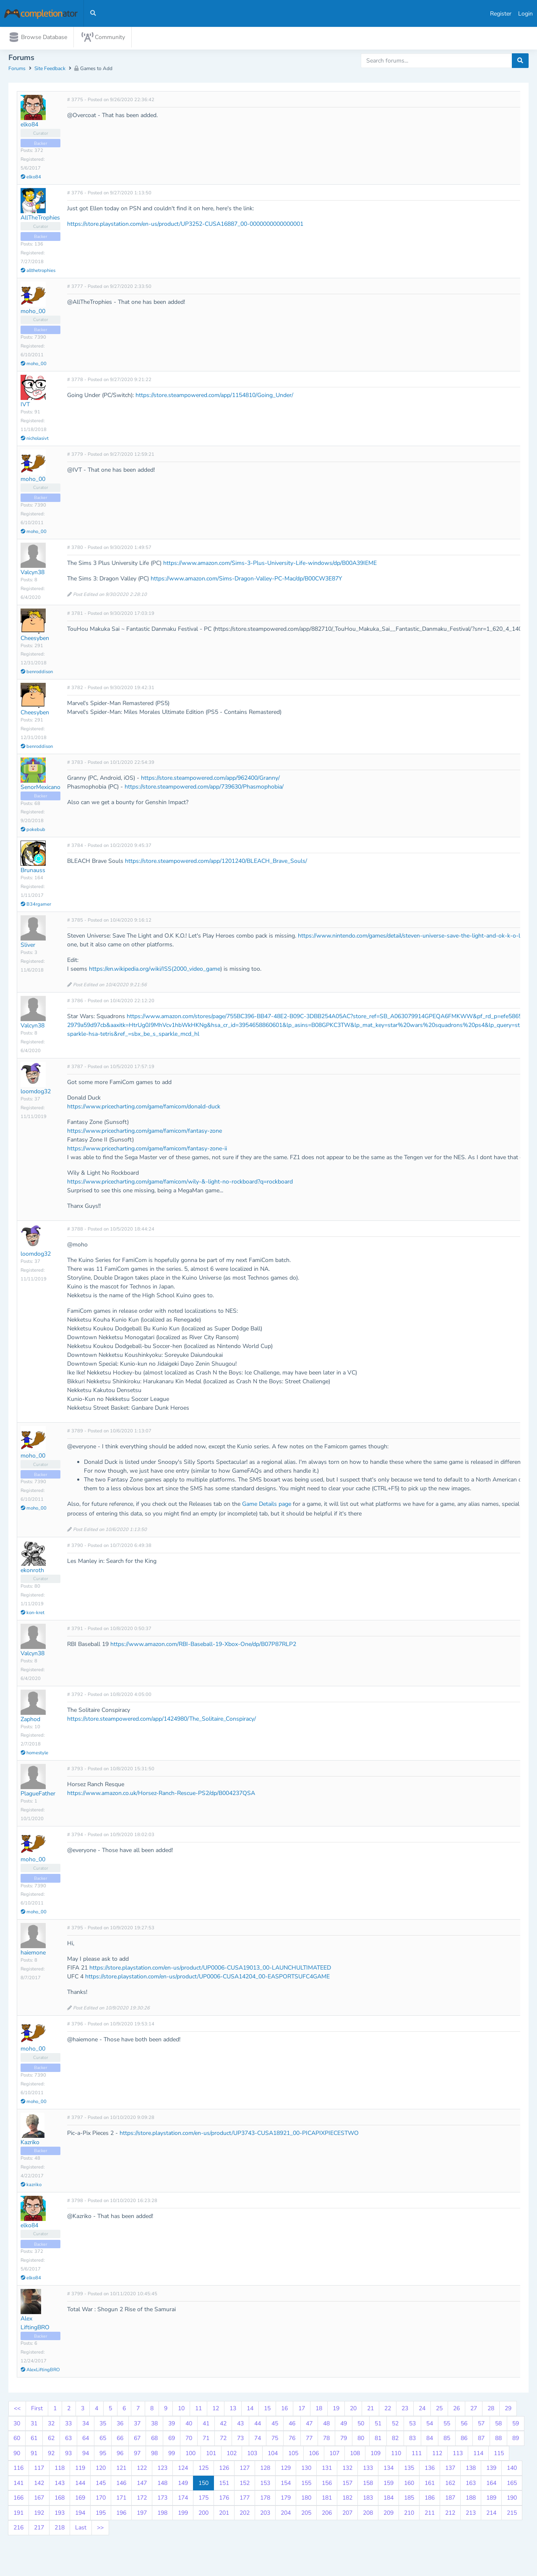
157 (347, 2485)
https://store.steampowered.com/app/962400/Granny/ (210, 780)
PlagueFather (38, 1796)
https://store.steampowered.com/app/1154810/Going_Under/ (214, 397)
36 (120, 2425)
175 (203, 2500)
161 (430, 2485)
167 (39, 2500)
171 (121, 2500)
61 (34, 2440)
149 (183, 2485)
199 (183, 2515)
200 (203, 2515)
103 (252, 2455)
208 (368, 2515)
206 (327, 2515)
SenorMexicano (40, 789)
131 (327, 2470)
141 (18, 2485)
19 (336, 2410)
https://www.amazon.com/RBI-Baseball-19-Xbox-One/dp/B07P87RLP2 (203, 1646)
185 (409, 2500)
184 (388, 2500)
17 (301, 2410)
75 (274, 2440)
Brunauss (33, 872)
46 (292, 2425)
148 (162, 2485)
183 (368, 2500)
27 (473, 2410)
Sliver (28, 947)
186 (430, 2500)
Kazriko (30, 2144)
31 (34, 2425)
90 (16, 2455)
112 (437, 2455)
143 (60, 2485)
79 (343, 2440)
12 (215, 2410)
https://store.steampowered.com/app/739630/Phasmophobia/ (204, 789)
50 (360, 2425)
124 (183, 2470)
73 (240, 2440)
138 (471, 2470)
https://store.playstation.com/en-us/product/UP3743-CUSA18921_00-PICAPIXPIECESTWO (239, 2135)
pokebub (33, 831)
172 (142, 2500)
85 (446, 2440)
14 (250, 2410)
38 (154, 2425)
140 (512, 2470)
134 (388, 2470)
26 (456, 2410)
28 (490, 2410)
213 (471, 2515)
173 (162, 2500)
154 (286, 2485)
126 (224, 2470)
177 (245, 2500)
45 (274, 2425)
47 (309, 2425)
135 (409, 2470)
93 (68, 2455)
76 (292, 2440)
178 (265, 2500)
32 (51, 2425)
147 (142, 2485)
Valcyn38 (32, 574)
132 (347, 2470)
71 (206, 2440)
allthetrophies (38, 272)
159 (388, 2485)
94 (85, 2455)
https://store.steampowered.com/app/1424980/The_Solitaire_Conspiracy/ (161, 1720)
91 (34, 2455)
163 (471, 2485)
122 (142, 2470)
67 (137, 2440)
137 (450, 2470)
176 (224, 2500)
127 (245, 2470)
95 (102, 2455)
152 (245, 2485)
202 (245, 2515)
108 (355, 2455)
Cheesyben (35, 640)
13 (232, 2410)
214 (491, 2515)
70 (188, 2440)
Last (80, 2530)
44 (257, 2425)
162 (450, 2485)
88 (498, 2440)
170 (101, 2500)
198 (162, 2515)
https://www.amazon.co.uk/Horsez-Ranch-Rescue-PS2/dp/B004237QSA (161, 1795)
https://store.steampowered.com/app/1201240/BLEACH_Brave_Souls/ (216, 863)
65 (102, 2440)
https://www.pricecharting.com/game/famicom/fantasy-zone (144, 1133)
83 (412, 2440)
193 (60, 2515)
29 (508, 2410)
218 (60, 2530)
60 (16, 2440)
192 (39, 2515)
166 (18, 2500)
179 (286, 2500)
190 (512, 2500)
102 (232, 2455)
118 (60, 2470)
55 (446, 2425)
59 (515, 2425)
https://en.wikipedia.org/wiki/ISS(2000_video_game (154, 971)
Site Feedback (49, 70)
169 (80, 2500)
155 (306, 2485)
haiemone (33, 1955)
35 (102, 2425)
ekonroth (32, 1572)
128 (265, 2470)
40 (188, 2425)
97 (137, 2455)
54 (429, 2425)
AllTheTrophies (40, 220)
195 (101, 2515)
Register (500, 14)
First (37, 2410)
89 (515, 2440)
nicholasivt (35, 440)
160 (409, 2485)
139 (491, 2470)
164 (491, 2485)
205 (306, 2515)
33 (68, 2425)
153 (265, 2485)
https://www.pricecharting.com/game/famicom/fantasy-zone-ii (147, 1151)
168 (60, 2500)
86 (464, 2440)
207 (347, 2515)
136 (430, 2470)
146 (121, 2485)
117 (39, 2470)
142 (39, 2485)
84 (429, 2440)
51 (378, 2425)
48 (326, 2425)
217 (39, 2530)
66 (120, 2440)
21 (370, 2410)
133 (368, 2470)
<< (17, 2410)
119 (80, 2470)
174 (183, 2500)
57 (481, 2425)
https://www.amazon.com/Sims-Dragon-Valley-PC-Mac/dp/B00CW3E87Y (246, 581)
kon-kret (32, 1614)
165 (512, 2485)
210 (409, 2515)
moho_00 (33, 313)
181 (327, 2500)
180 (306, 2500)
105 (293, 2455)
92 (51, 2455)
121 (121, 2470)
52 (395, 2425)
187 (450, 2500)
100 (190, 2455)
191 (18, 2515)
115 (499, 2455)
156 (327, 2485)
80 (360, 2440)
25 (439, 2410)
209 (388, 2515)
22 (387, 2410)
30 (16, 2425)
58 (498, 2425)
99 (171, 2455)
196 (121, 2515)
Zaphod (30, 1721)
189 (491, 2500)
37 (137, 2425)
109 (375, 2455)
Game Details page (266, 1506)
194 (80, 2515)
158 (368, 2485)
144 (80, 2485)
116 (18, 2470)
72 (223, 2440)
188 (471, 2500)
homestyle (34, 1755)
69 (171, 2440)
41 (206, 2425)
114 (478, 2455)
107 (334, 2455)
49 (343, 2425)
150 (203, 2485)
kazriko (31, 2186)
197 (142, 2515)
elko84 (29, 127)
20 (353, 2410)
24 (422, 2410)
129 (286, 2470)
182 (347, 2500)
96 (120, 2455)
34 (85, 2425)
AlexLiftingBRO (40, 2372)
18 (318, 2410)
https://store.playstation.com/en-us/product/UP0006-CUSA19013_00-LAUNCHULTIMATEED (210, 1970)
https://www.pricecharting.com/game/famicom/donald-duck (143, 1109)
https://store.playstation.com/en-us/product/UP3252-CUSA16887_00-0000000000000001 (185, 226)
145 (101, 2485)
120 (101, 2470)
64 (85, 2440)
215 (512, 2515)
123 (162, 2470)
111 (417, 2455)
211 (430, 2515)
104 (273, 2455)
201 (224, 2515)
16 (284, 2410)
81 (378, 2440)
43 (240, 2425)
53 (412, 2425)
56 (464, 2425)
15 (267, 2410)
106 (314, 2455)
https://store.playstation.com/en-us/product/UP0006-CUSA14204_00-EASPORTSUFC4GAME (207, 1979)
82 (395, 2440)
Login (525, 14)
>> (100, 2530)
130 (306, 2470)
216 (18, 2530)
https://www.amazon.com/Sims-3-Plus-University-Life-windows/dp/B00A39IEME (270, 565)
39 (171, 2425)
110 (396, 2455)
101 (211, 2455)
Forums (17, 70)
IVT (25, 406)
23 (404, 2410)
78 (326, 2440)
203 (265, 2515)
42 (223, 2425)
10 (181, 2410)
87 (481, 2440)
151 (224, 2485)
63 (68, 2440)
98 (154, 2455)
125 (203, 2470)
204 (286, 2515)
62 (51, 2440)
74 (257, 2440)
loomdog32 (36, 1093)
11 (198, 2410)
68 (154, 2440)
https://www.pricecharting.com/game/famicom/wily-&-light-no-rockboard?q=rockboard (180, 1184)
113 (458, 2455)
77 (309, 2440)
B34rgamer (36, 906)
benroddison (37, 674)
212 (450, 2515)
